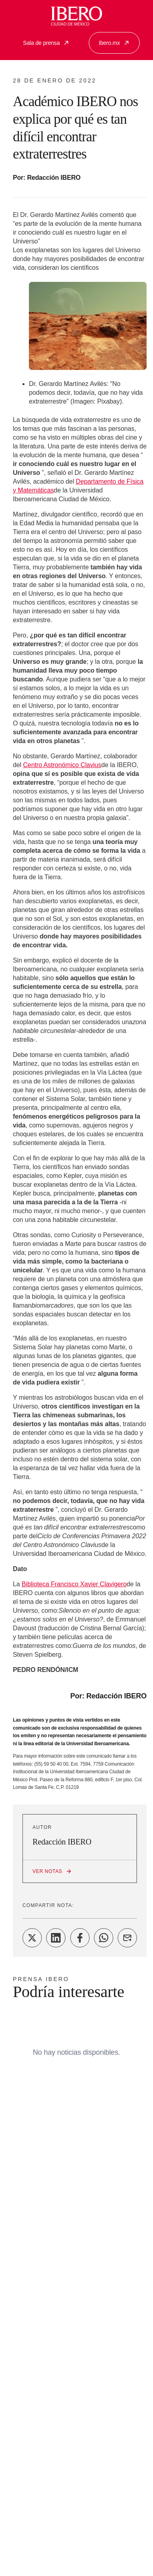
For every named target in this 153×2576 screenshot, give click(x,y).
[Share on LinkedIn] (55, 1937)
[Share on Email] (127, 1937)
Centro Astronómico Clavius (62, 765)
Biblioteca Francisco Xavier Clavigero (74, 1584)
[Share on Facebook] (80, 1937)
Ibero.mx (114, 43)
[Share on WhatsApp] (103, 1937)
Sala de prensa (46, 43)
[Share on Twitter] (32, 1937)
